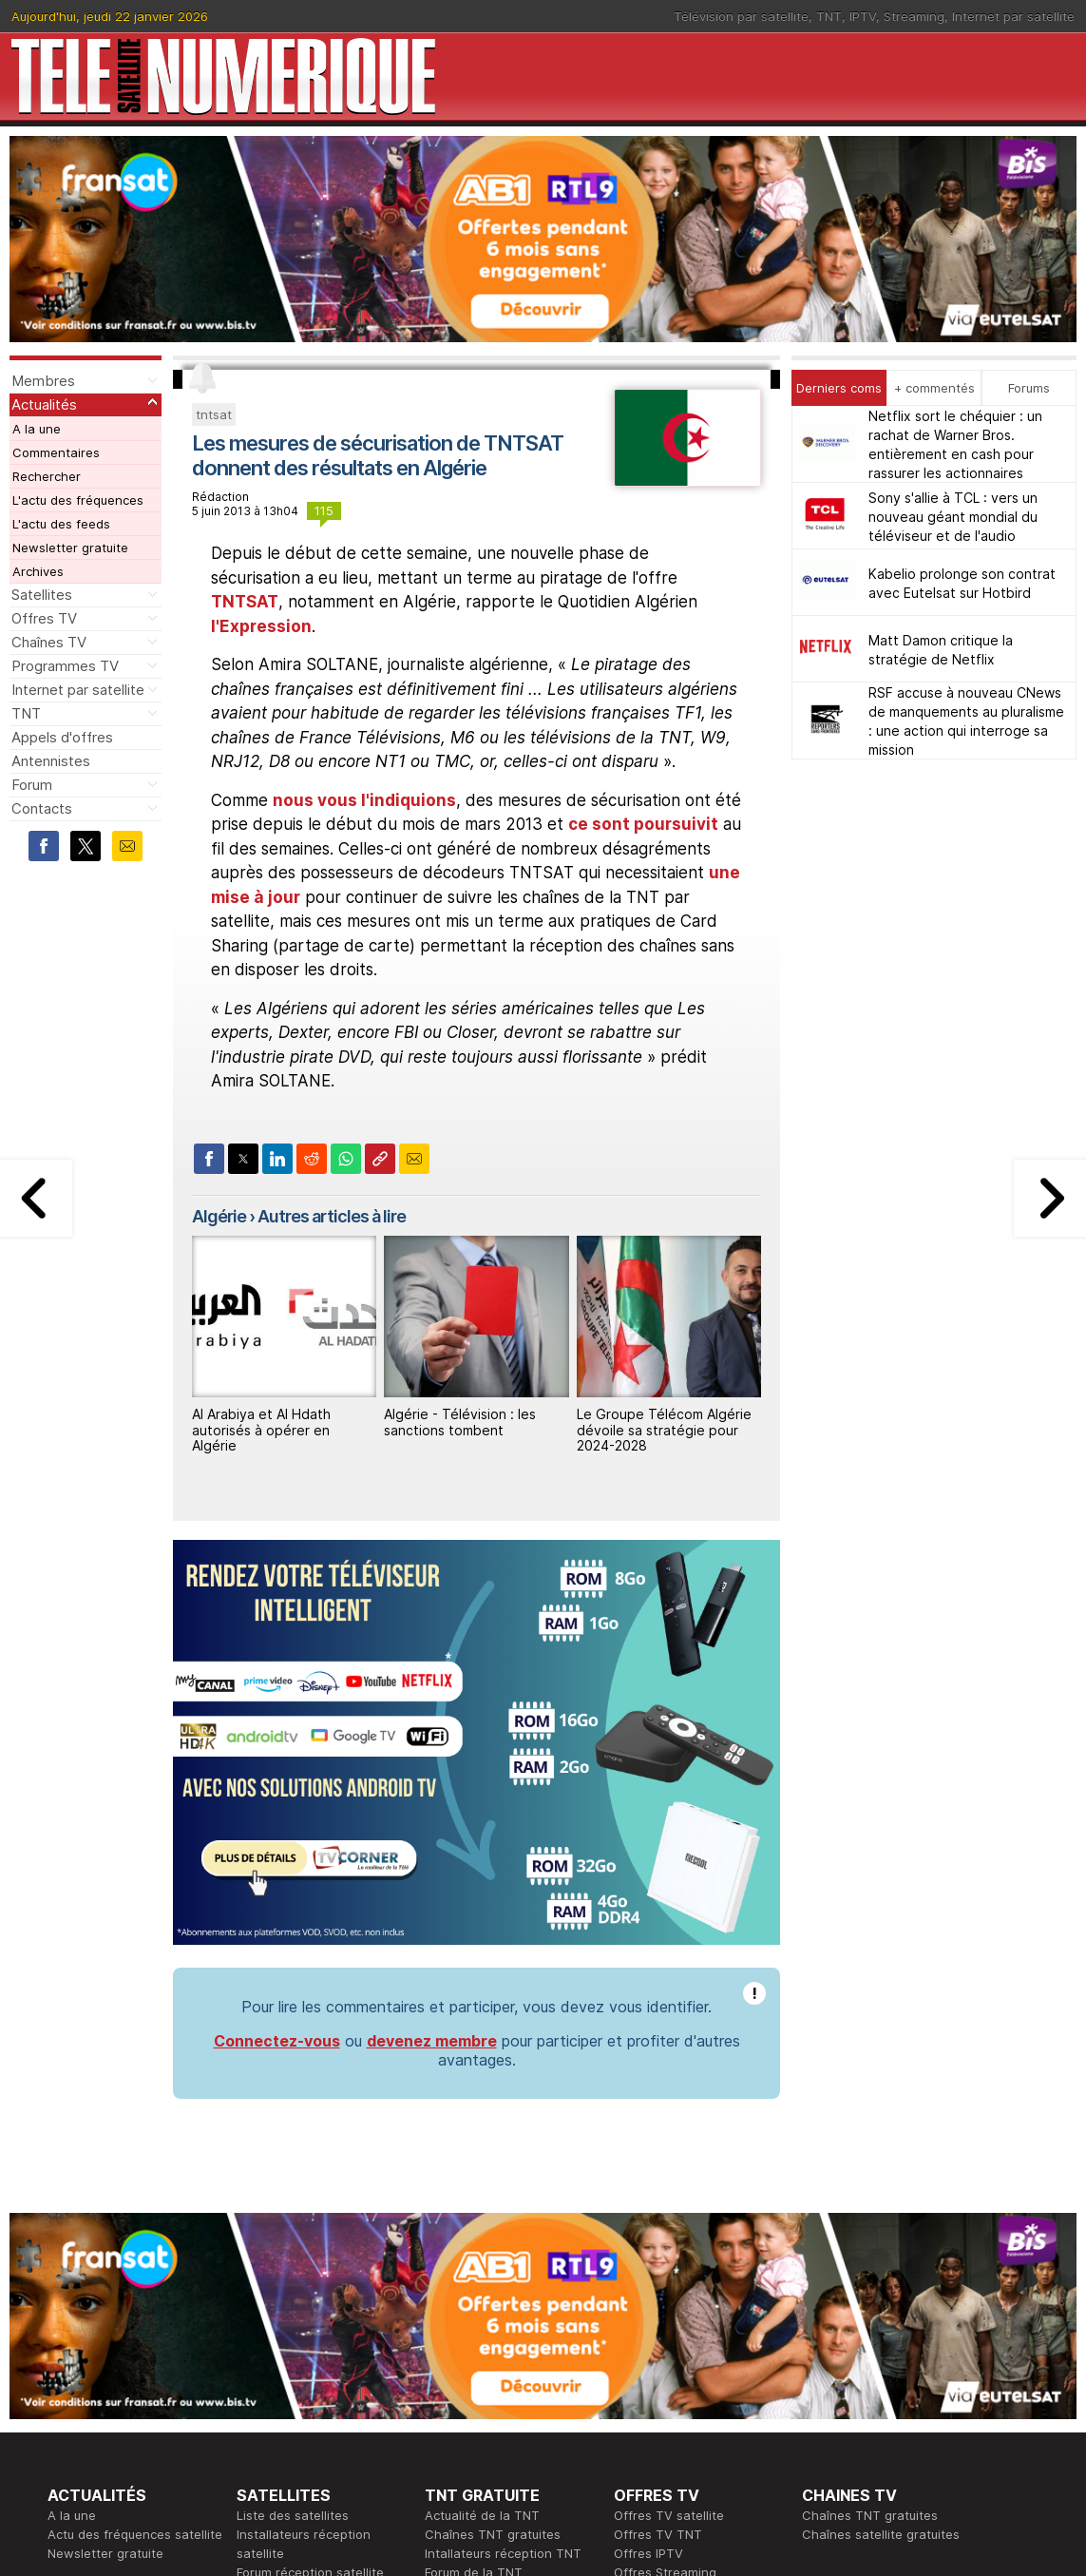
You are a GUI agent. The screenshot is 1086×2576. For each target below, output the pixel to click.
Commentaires (56, 452)
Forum (31, 785)
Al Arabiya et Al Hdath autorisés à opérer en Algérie (261, 1430)
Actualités (44, 404)
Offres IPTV (648, 2553)
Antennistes (50, 761)
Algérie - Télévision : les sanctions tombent (460, 1422)
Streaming (914, 16)
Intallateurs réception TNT (503, 2553)
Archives (38, 571)
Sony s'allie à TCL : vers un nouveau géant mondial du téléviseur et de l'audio (953, 517)
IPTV (862, 16)
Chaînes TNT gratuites (493, 2534)
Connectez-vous (277, 2040)
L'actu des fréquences (77, 500)
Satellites (41, 595)
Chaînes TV (48, 642)
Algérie (219, 1216)
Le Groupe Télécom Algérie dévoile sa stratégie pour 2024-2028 (664, 1430)
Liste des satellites (293, 2515)
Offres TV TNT (658, 2534)
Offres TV (44, 618)
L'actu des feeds (61, 523)
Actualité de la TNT (482, 2515)
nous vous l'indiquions (364, 800)
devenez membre (432, 2040)
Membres (43, 381)
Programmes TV (65, 666)
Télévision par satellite (741, 16)
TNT (829, 16)
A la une (36, 428)
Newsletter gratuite (70, 547)
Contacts (41, 808)
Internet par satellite (1013, 16)
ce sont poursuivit (643, 824)
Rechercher (46, 476)
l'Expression (261, 626)
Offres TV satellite (669, 2515)
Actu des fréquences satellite (135, 2534)
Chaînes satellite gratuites (881, 2534)
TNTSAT (244, 601)
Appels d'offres (62, 737)
